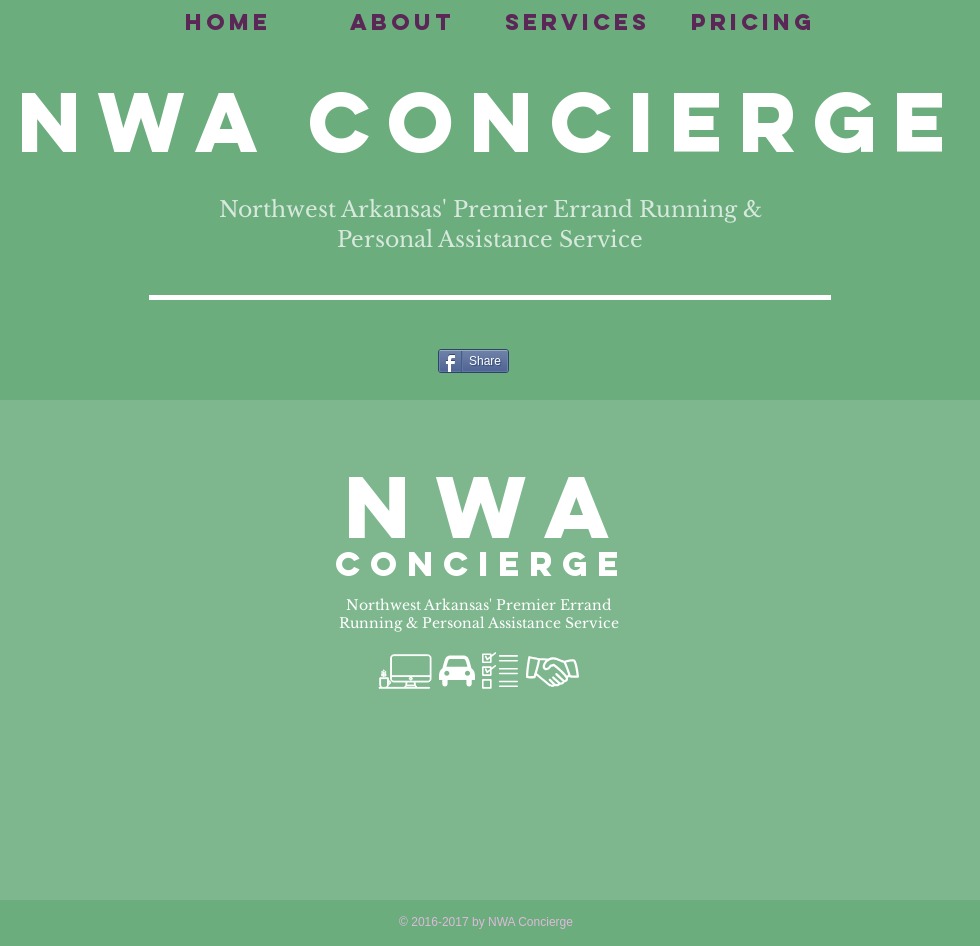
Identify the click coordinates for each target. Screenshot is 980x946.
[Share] (473, 361)
